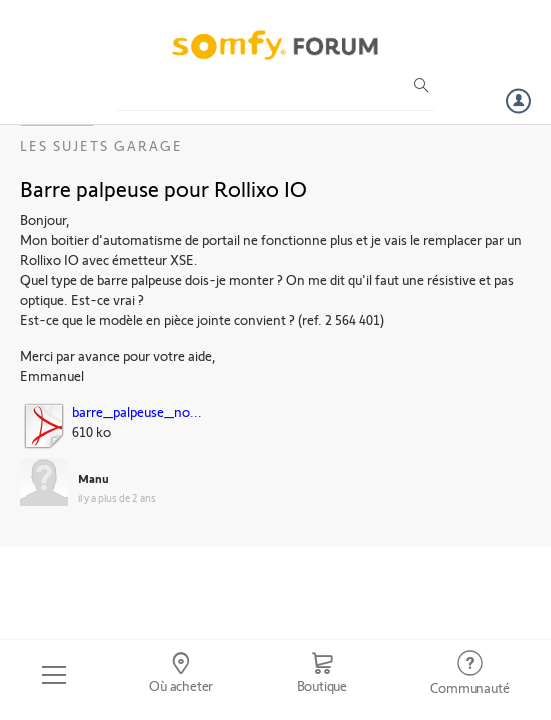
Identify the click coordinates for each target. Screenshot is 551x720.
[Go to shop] (322, 675)
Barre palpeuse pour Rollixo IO (163, 188)
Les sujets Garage (101, 145)
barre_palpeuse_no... (137, 411)
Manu (93, 478)
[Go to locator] (180, 675)
